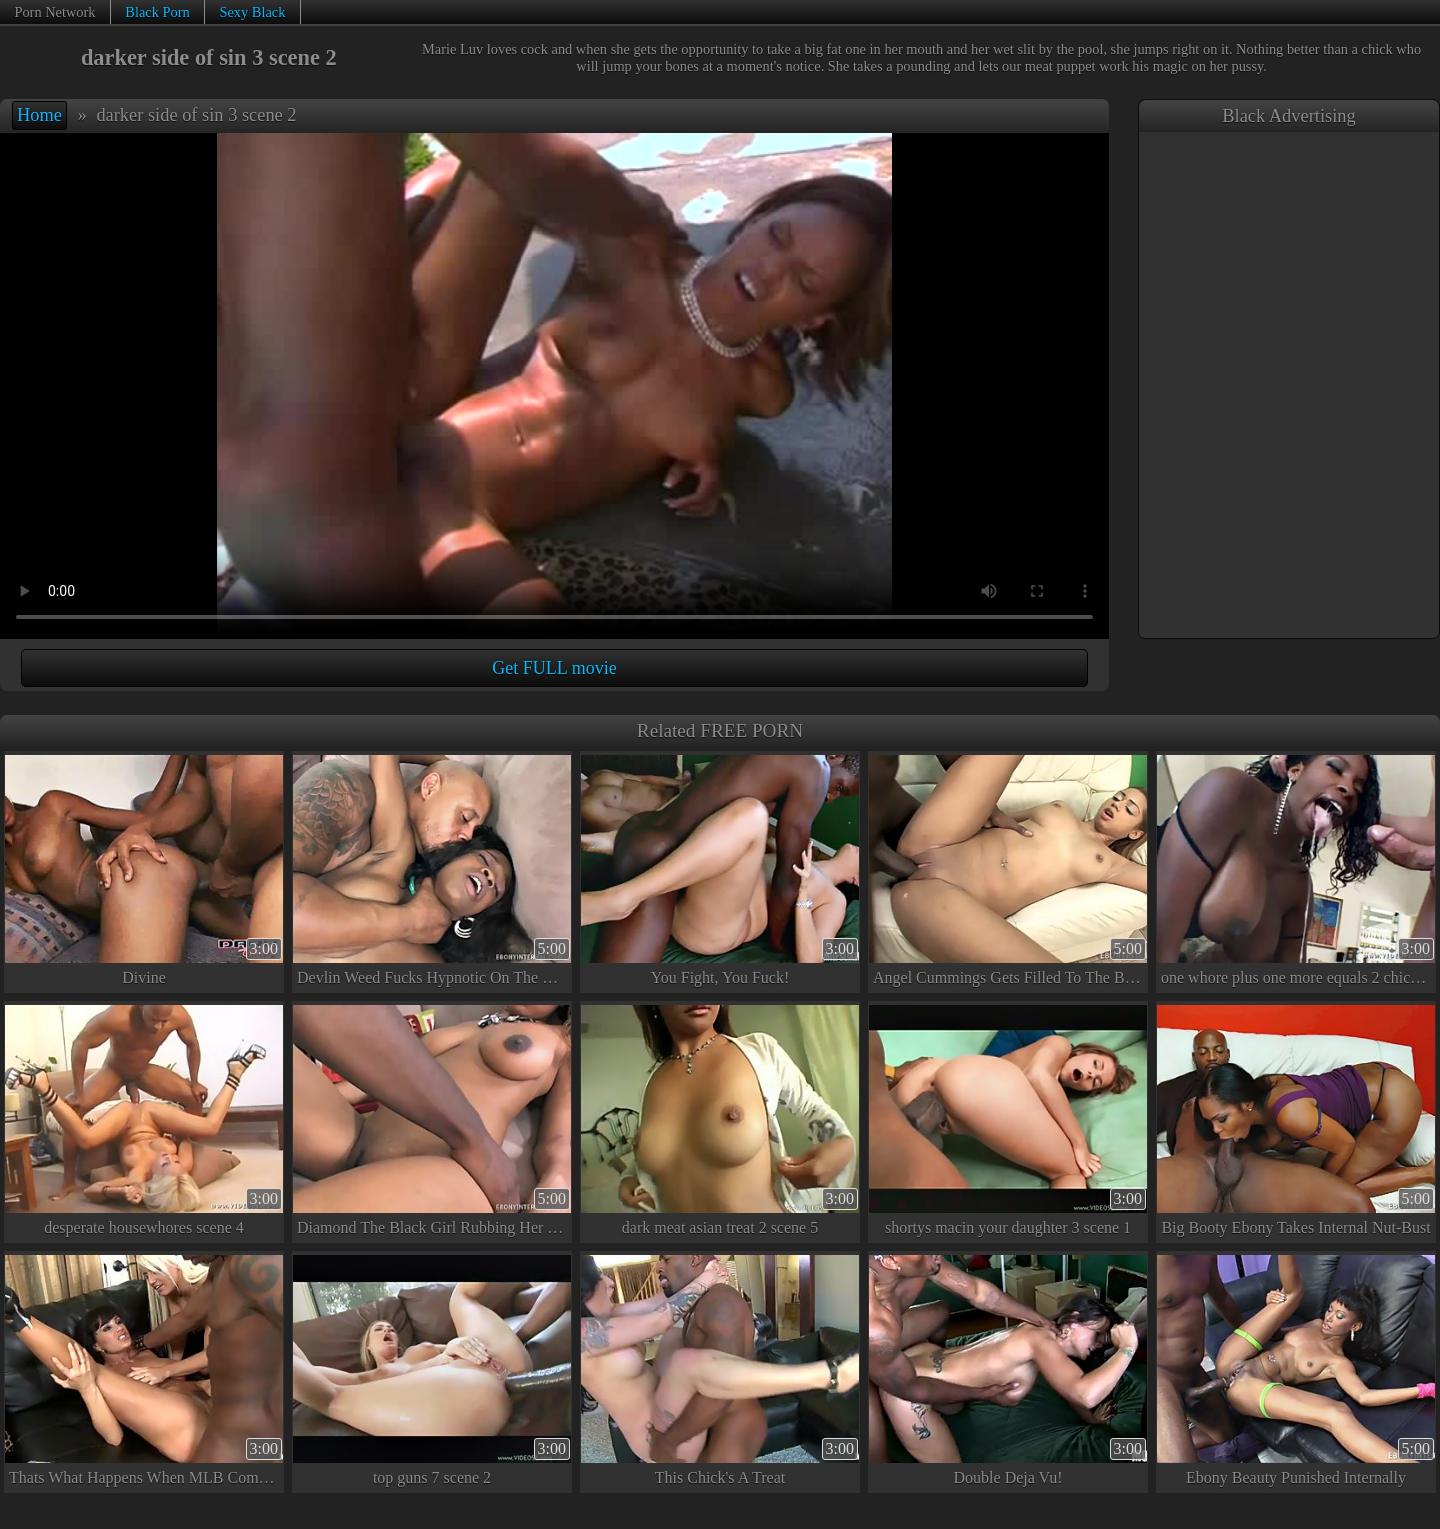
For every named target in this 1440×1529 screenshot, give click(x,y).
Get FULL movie (554, 668)
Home (39, 115)
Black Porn (157, 12)
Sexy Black (252, 12)
